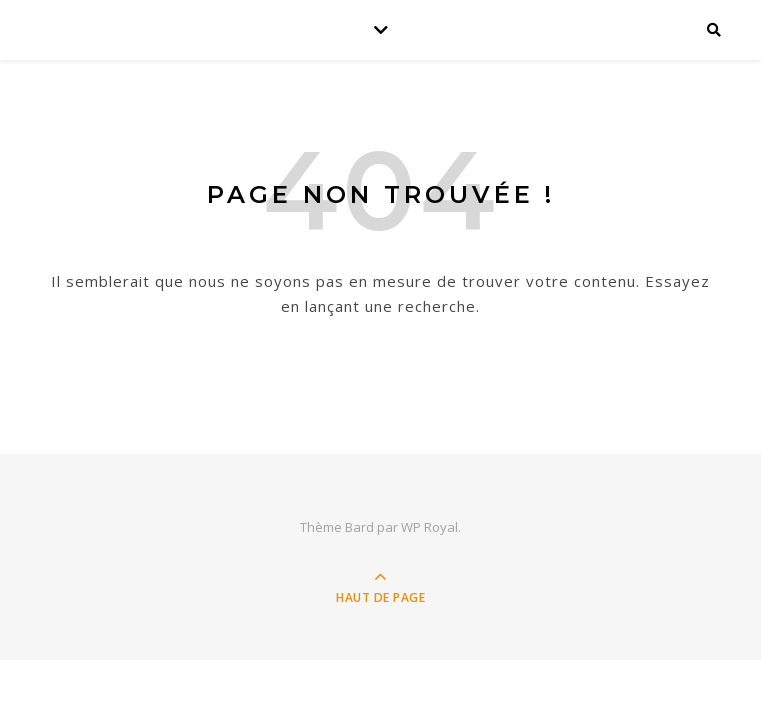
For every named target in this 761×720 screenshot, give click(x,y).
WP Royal (429, 527)
